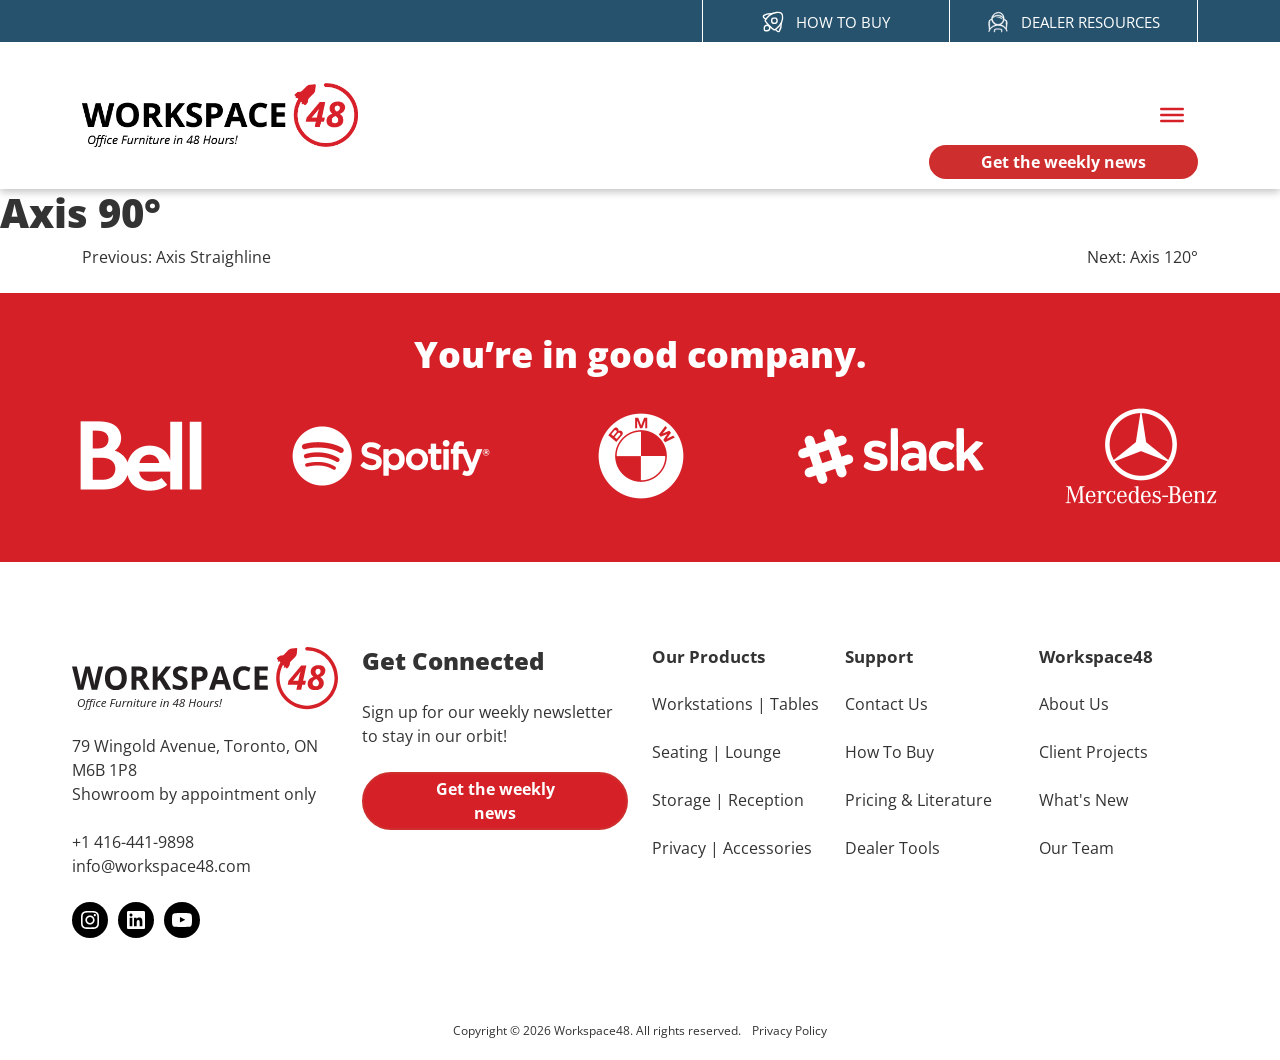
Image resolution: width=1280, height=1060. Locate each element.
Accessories (767, 848)
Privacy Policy (789, 1030)
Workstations (702, 704)
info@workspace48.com (161, 866)
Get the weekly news (495, 801)
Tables (794, 704)
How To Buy (889, 752)
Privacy (679, 848)
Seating (680, 752)
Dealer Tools (892, 848)
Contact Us (886, 704)
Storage (681, 800)
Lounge (753, 752)
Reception (766, 800)
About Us (1074, 704)
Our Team (1076, 848)
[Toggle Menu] (1172, 115)
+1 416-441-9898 (133, 842)
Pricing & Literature (918, 800)
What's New (1083, 800)
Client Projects (1093, 752)
